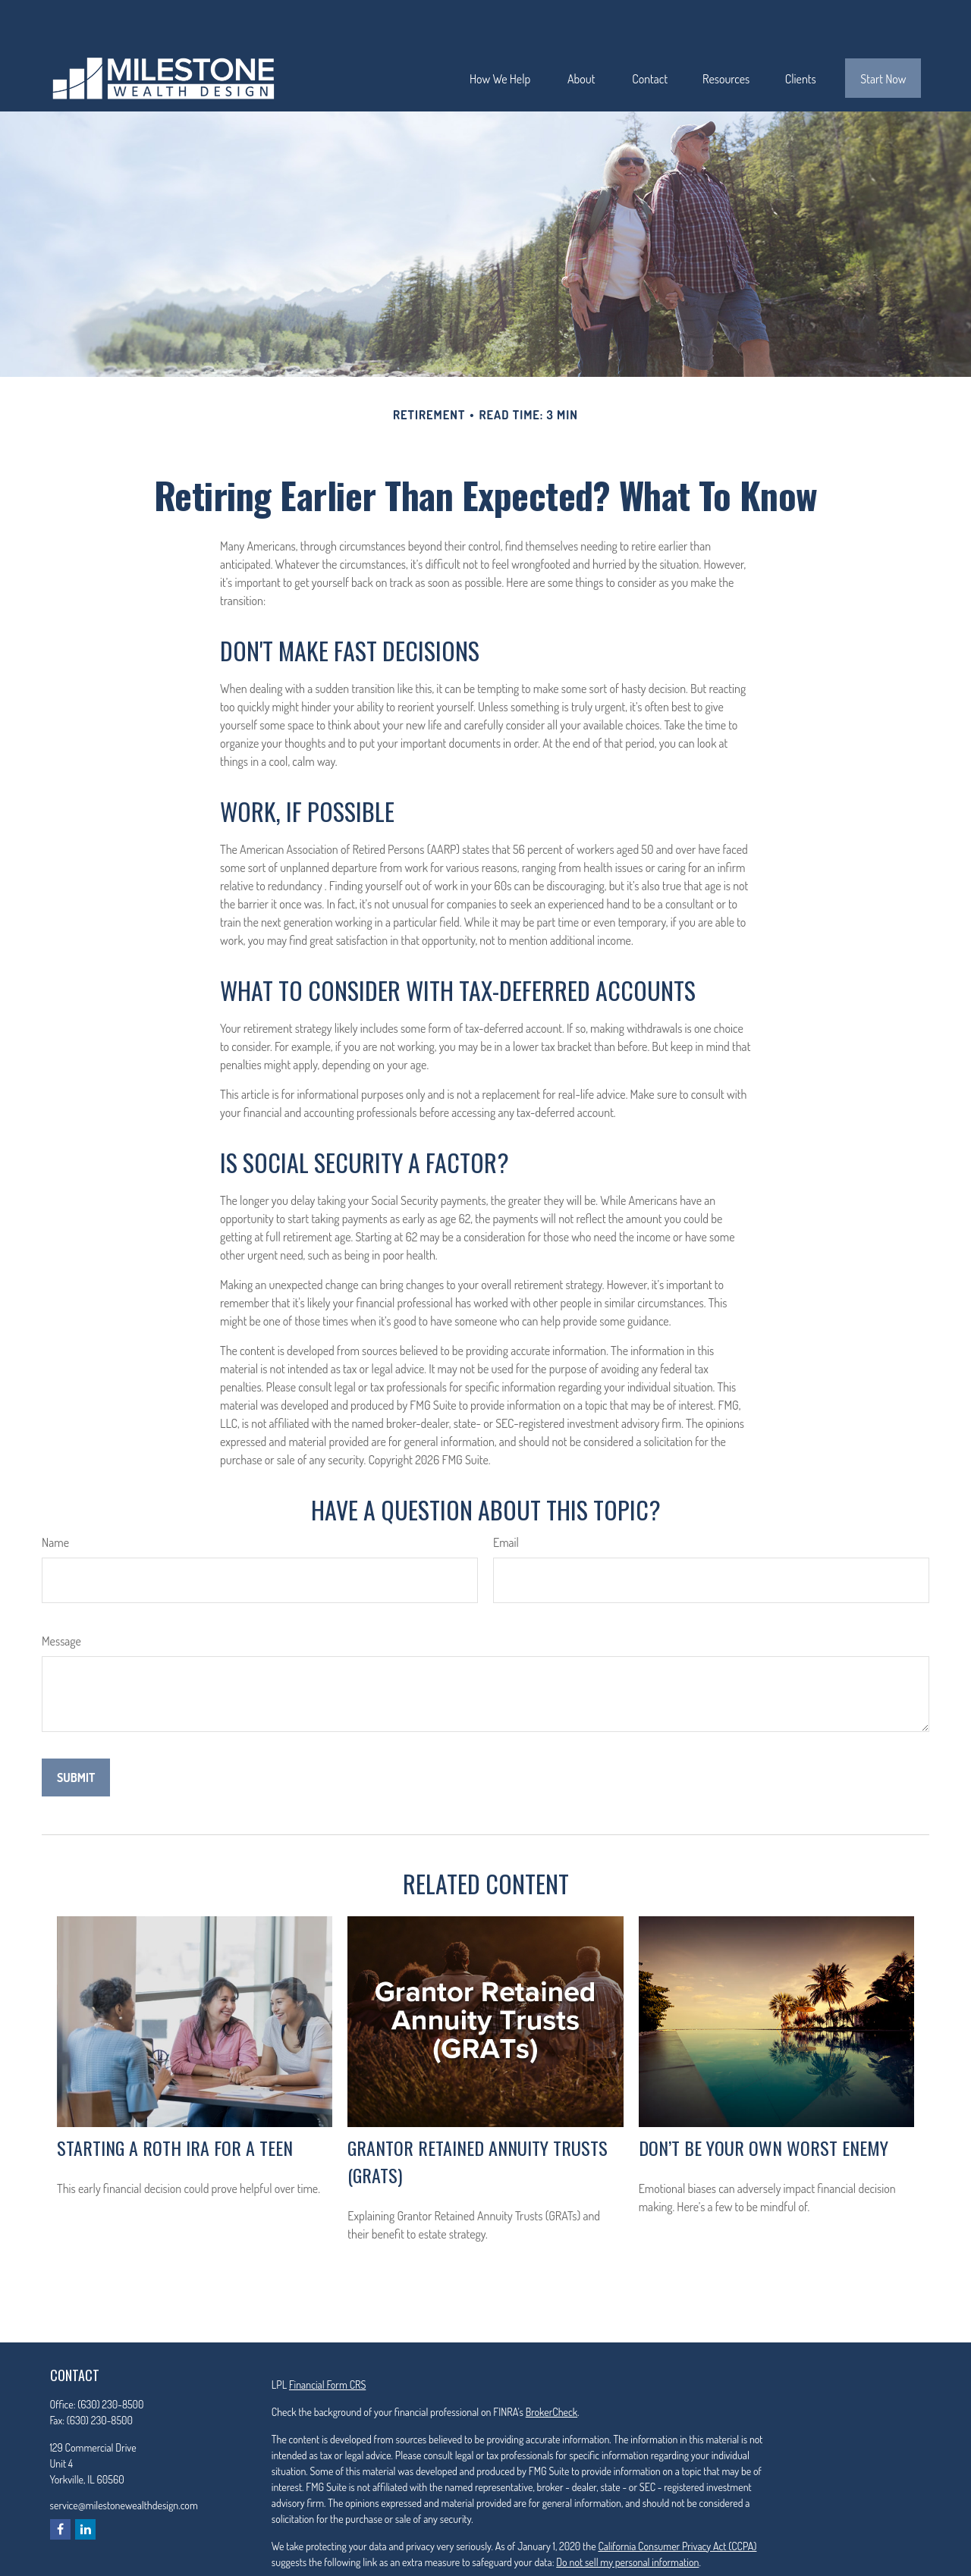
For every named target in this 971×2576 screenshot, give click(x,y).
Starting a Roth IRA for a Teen (175, 2102)
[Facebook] (60, 2484)
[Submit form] (76, 1732)
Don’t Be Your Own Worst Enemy (763, 2102)
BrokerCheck (551, 2366)
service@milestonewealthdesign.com (124, 2459)
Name (55, 1496)
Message (61, 1595)
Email (506, 1496)
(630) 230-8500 (110, 2358)
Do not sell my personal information (627, 2516)
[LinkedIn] (85, 2484)
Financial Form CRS (327, 2339)
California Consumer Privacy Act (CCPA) (677, 2500)
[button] (500, 32)
